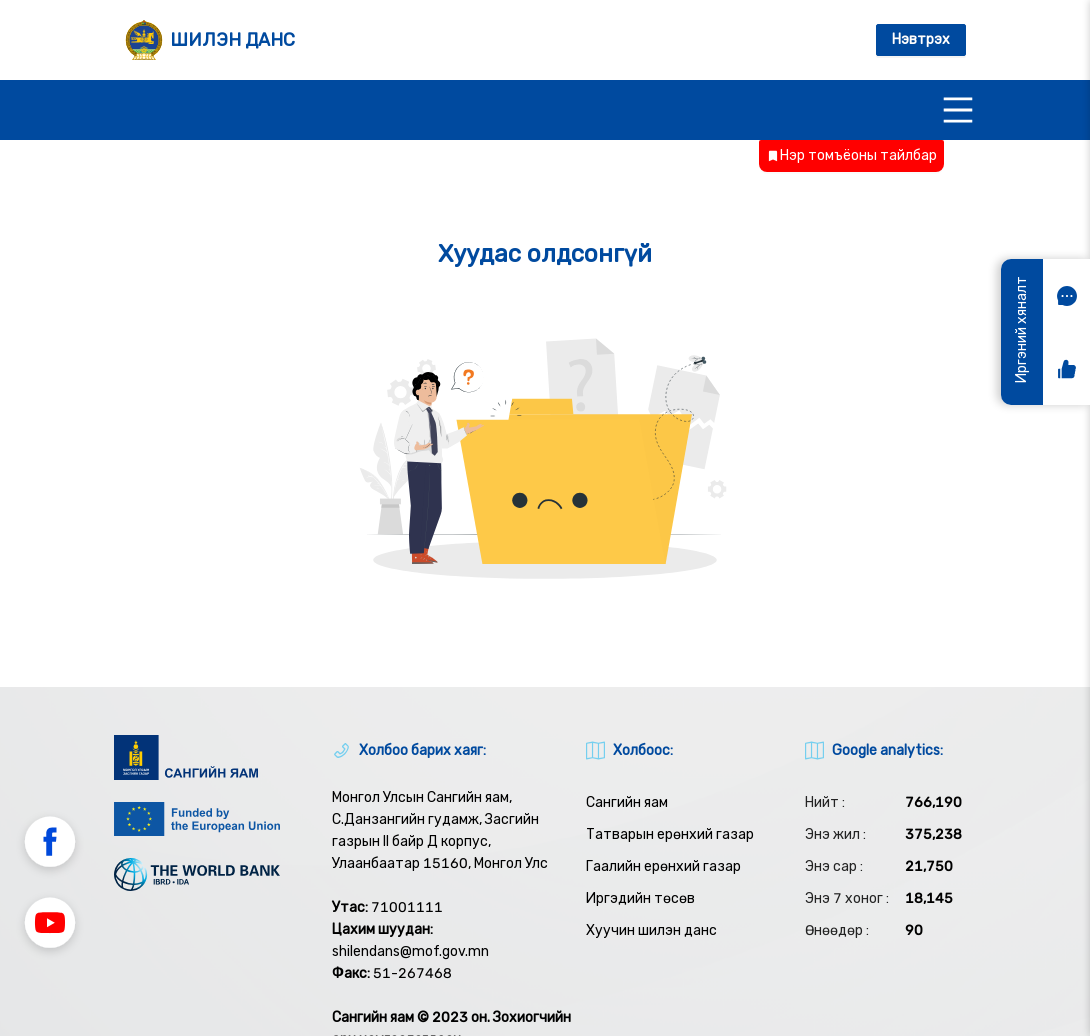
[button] (50, 845)
